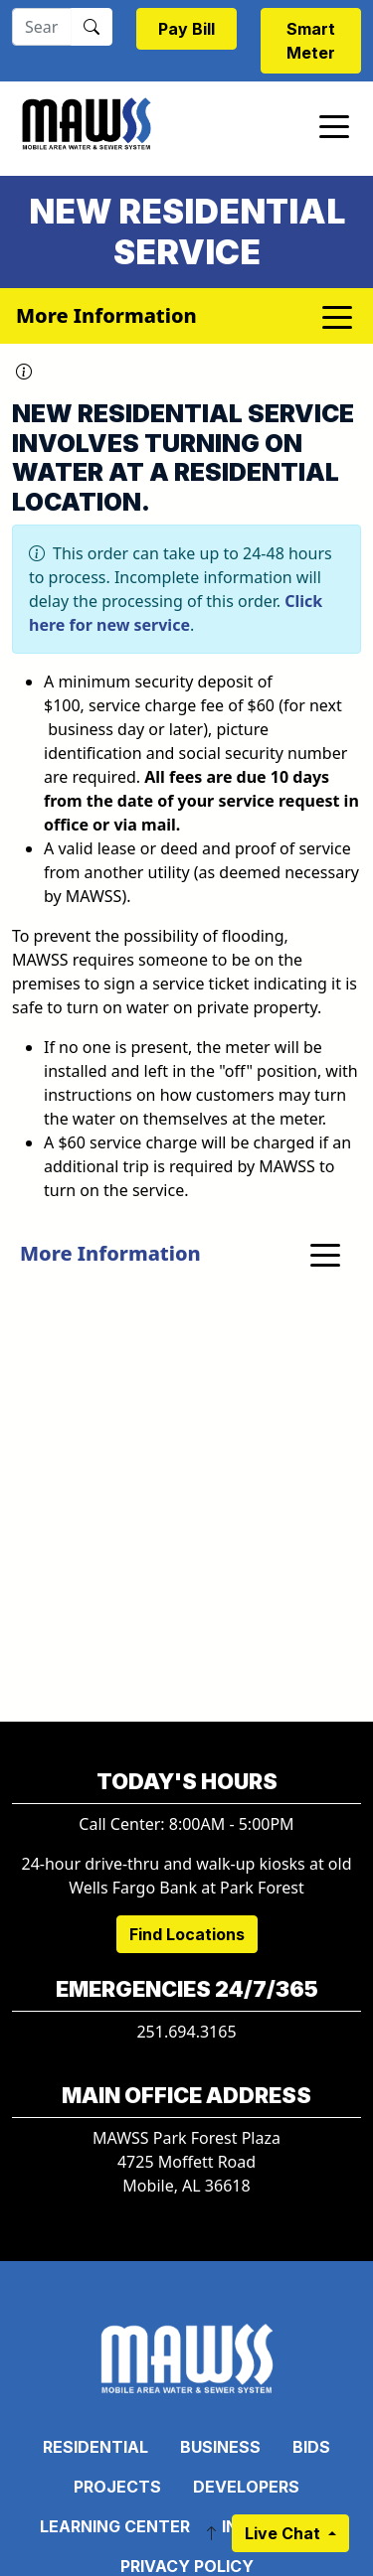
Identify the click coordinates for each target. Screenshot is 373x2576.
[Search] (42, 27)
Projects (117, 2487)
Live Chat (284, 2533)
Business (220, 2447)
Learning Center (115, 2526)
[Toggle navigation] (334, 125)
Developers (246, 2487)
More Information (110, 1253)
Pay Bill (186, 29)
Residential (95, 2447)
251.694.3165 (186, 2032)
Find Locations (187, 1934)
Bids (311, 2447)
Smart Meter (310, 41)
